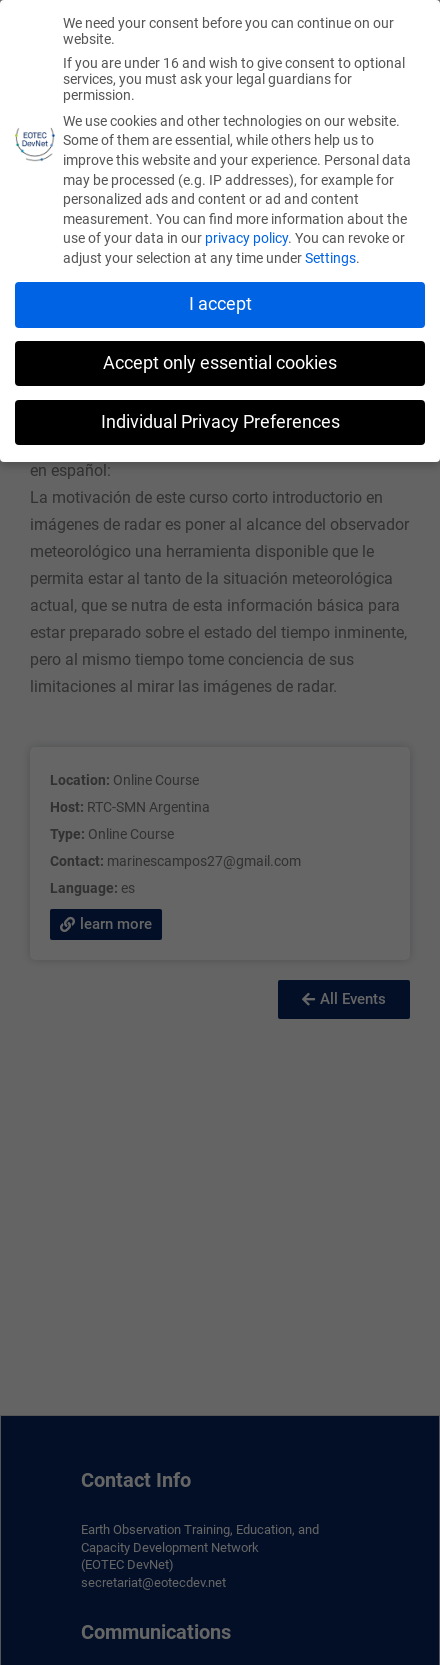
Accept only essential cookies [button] (220, 363)
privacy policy (246, 238)
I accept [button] (220, 304)
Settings (330, 258)
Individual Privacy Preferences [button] (220, 422)
